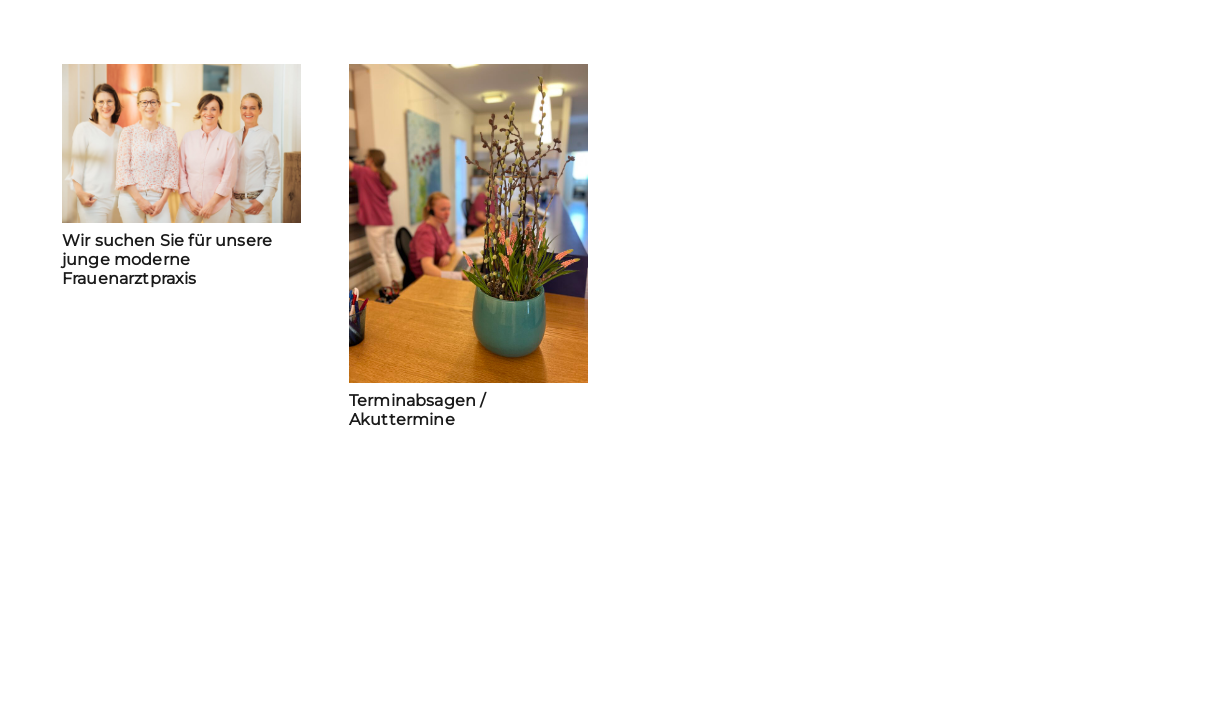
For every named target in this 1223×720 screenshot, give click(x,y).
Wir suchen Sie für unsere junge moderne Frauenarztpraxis (167, 259)
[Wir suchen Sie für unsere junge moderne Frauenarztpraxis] (181, 143)
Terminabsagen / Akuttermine (417, 410)
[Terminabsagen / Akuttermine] (468, 223)
